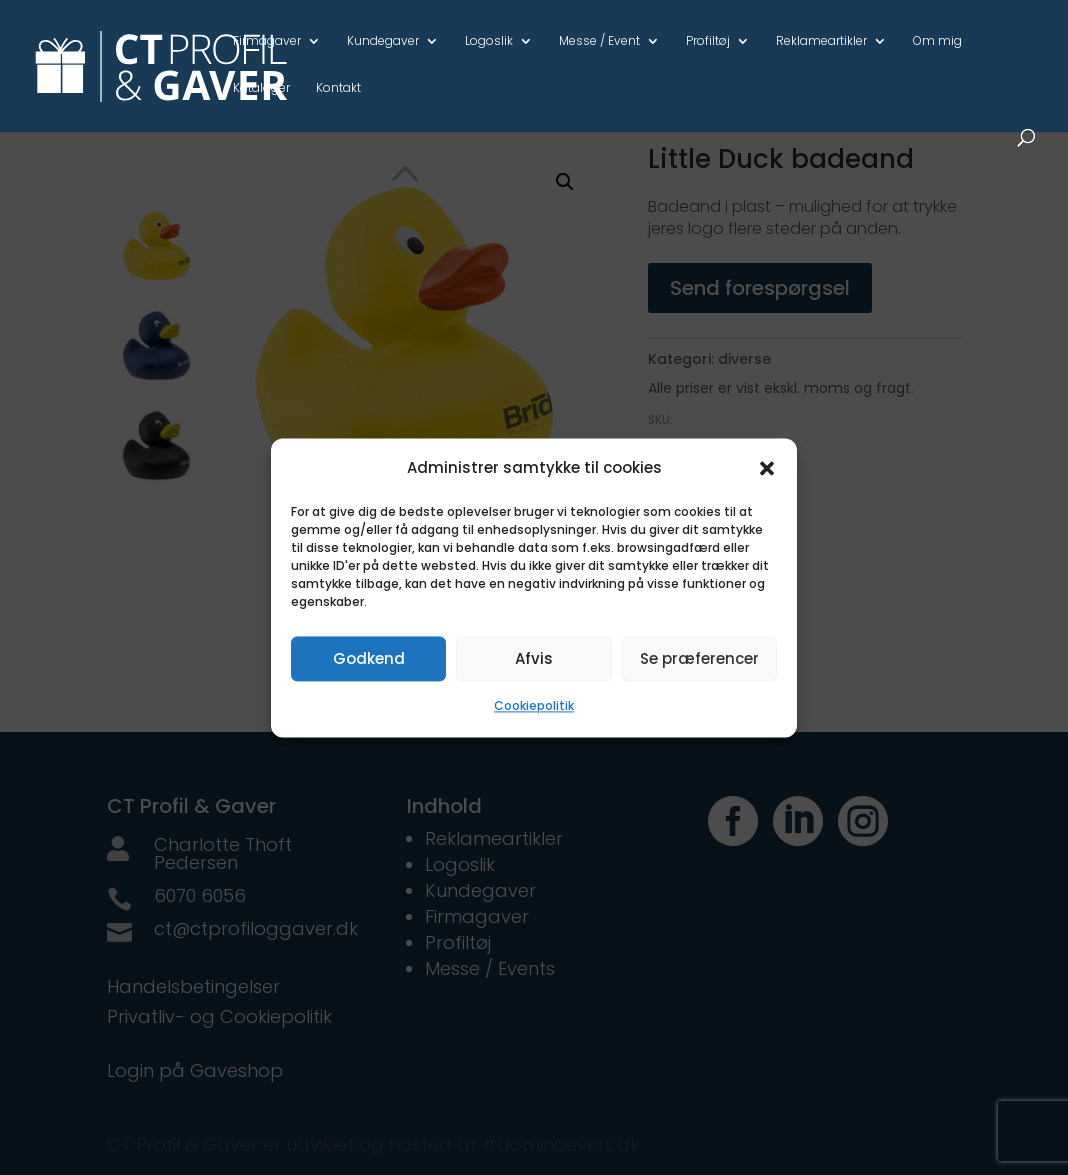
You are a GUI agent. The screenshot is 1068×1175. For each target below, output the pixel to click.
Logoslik (489, 42)
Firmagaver (267, 42)
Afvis (534, 658)
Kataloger (261, 89)
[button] (767, 468)
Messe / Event (599, 42)
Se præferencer (699, 658)
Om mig (937, 42)
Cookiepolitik (534, 706)
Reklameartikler (821, 42)
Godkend (369, 658)
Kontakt (338, 89)
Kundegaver (383, 42)
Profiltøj (708, 42)
